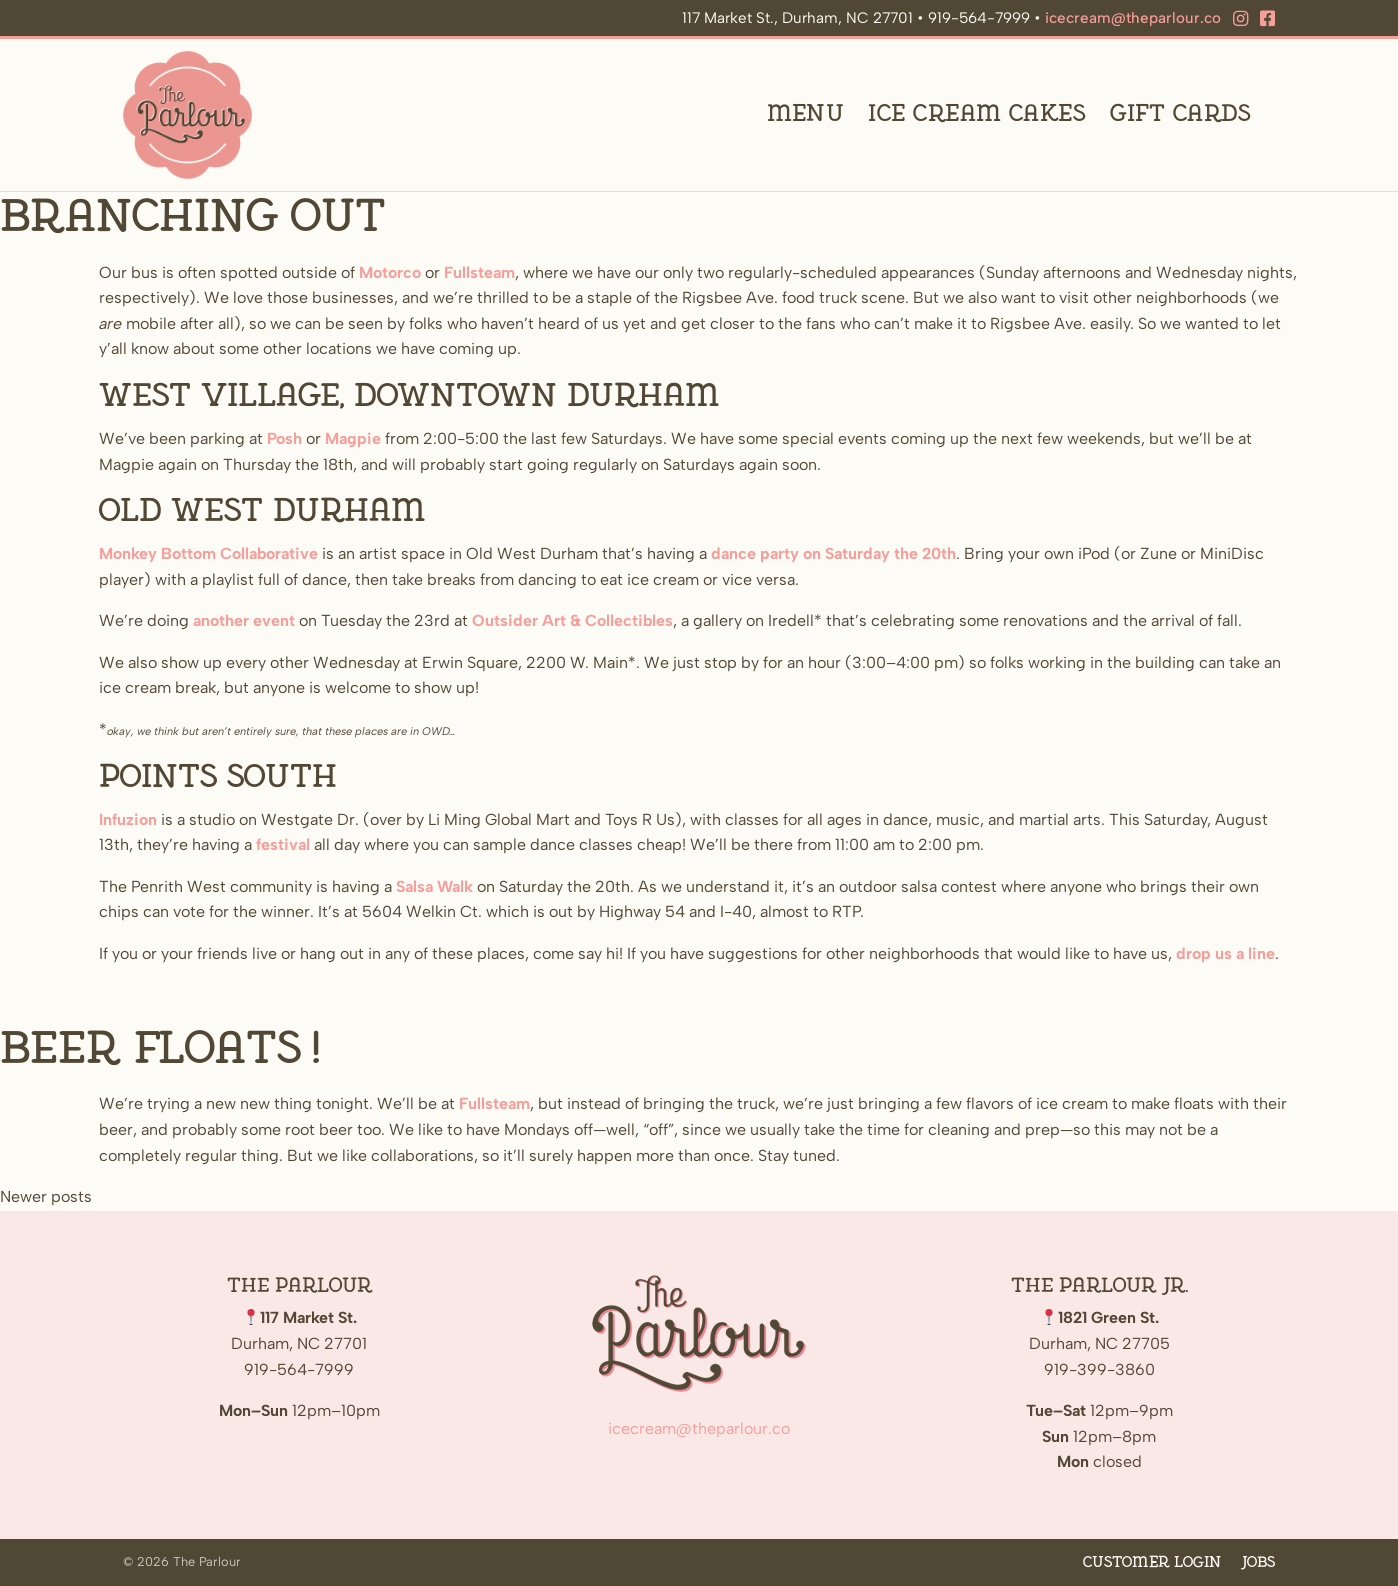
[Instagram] (1240, 19)
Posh (284, 439)
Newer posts (46, 1197)
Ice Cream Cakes (977, 115)
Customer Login (1152, 1562)
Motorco (390, 273)
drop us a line (1225, 954)
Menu (806, 115)
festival (283, 845)
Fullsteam (479, 273)
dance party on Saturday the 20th (833, 554)
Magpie (353, 439)
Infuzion (128, 820)
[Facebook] (1267, 19)
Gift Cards (1180, 115)
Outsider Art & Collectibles (572, 621)
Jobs (1258, 1562)
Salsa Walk (434, 887)
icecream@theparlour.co (1133, 18)
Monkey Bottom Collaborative (208, 554)
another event (244, 621)
